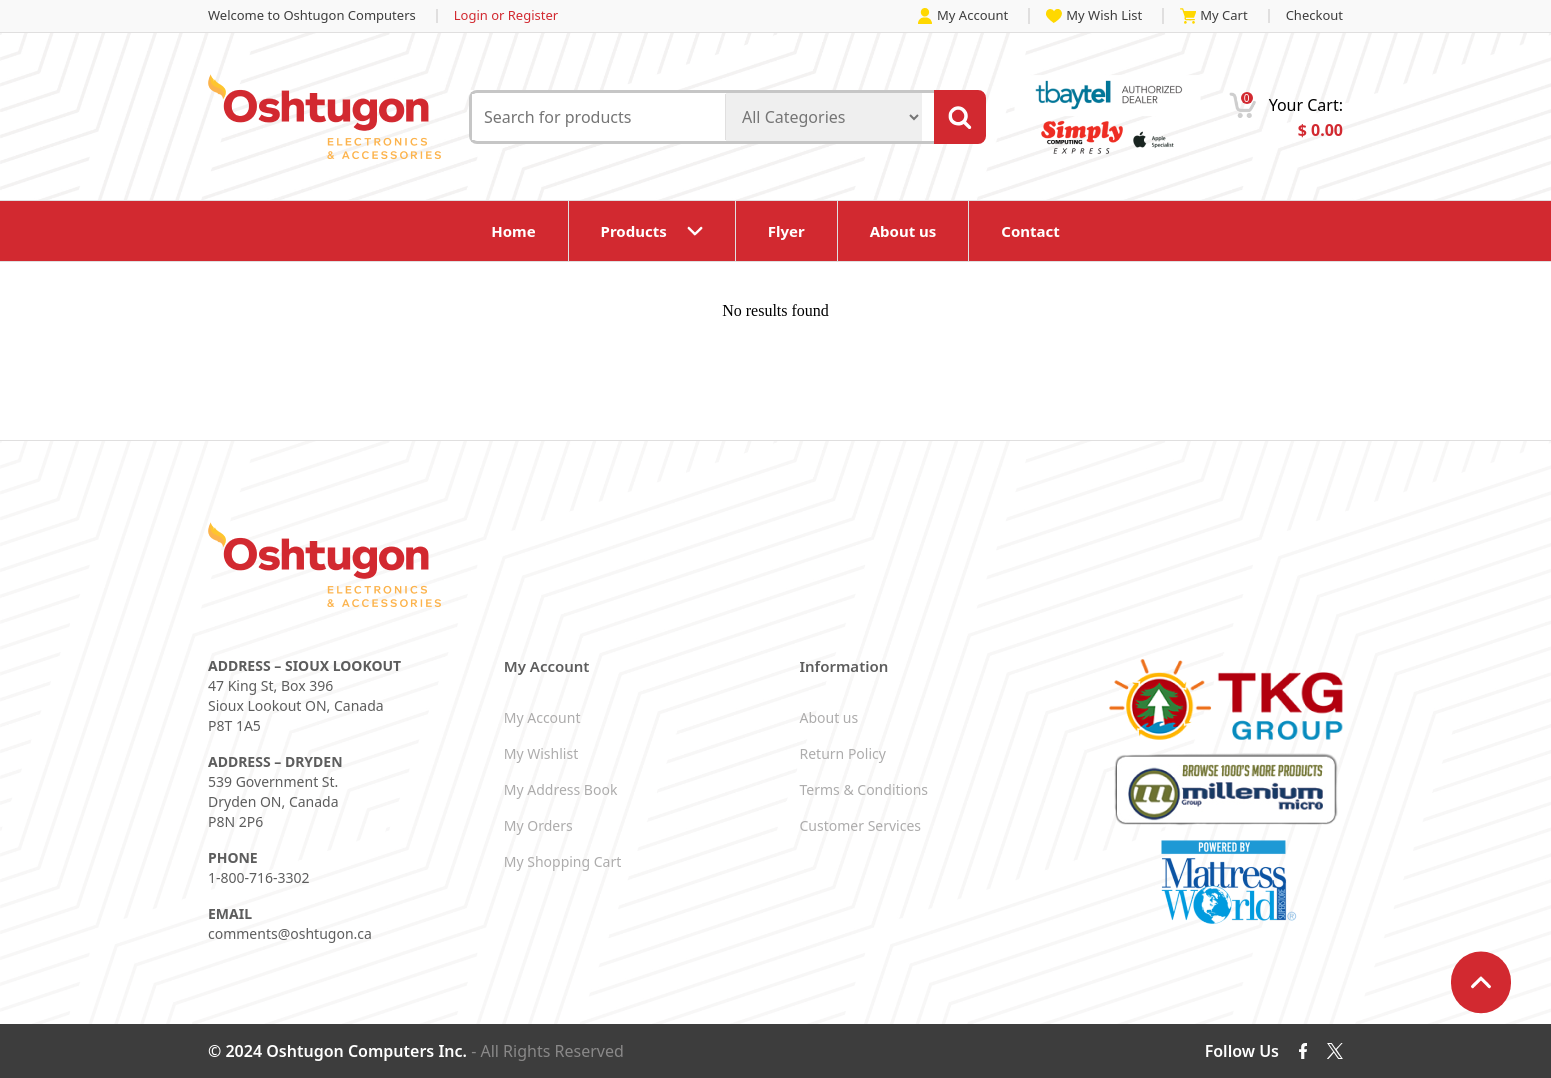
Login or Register (506, 15)
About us (903, 231)
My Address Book (561, 789)
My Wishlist (541, 753)
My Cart (1213, 16)
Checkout (1314, 15)
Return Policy (843, 753)
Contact (1030, 231)
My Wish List (1094, 16)
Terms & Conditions (864, 789)
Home (513, 231)
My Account (962, 16)
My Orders (538, 825)
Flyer (786, 231)
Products (634, 231)
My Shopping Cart (563, 861)
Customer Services (861, 825)
